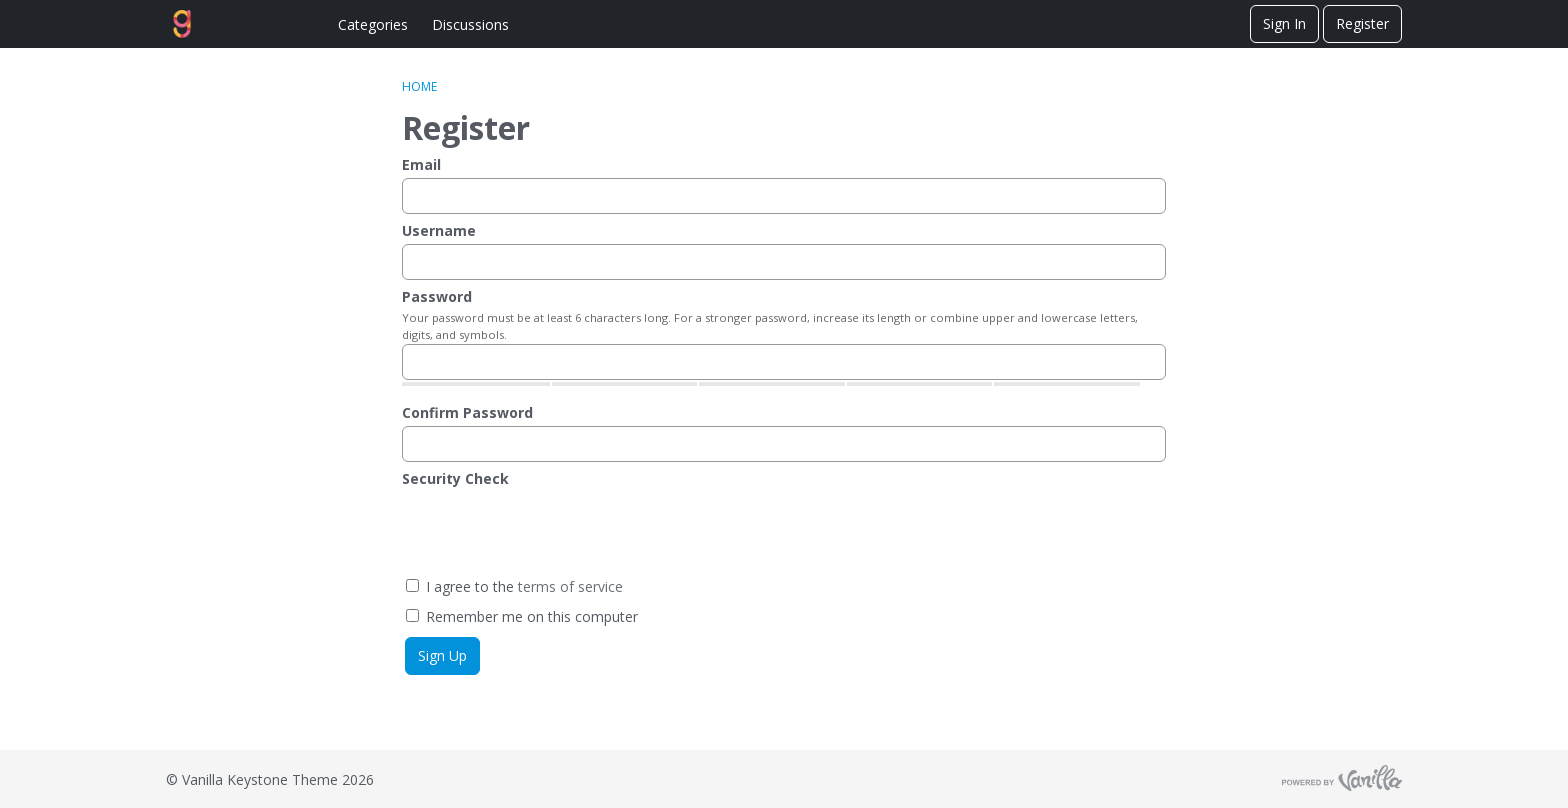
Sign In (1284, 23)
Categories (373, 24)
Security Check (455, 478)
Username (439, 230)
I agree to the (514, 586)
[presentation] (554, 531)
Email (421, 164)
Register (1362, 23)
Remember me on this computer (522, 616)
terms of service (570, 586)
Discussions (470, 24)
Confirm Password (467, 412)
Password (437, 296)
